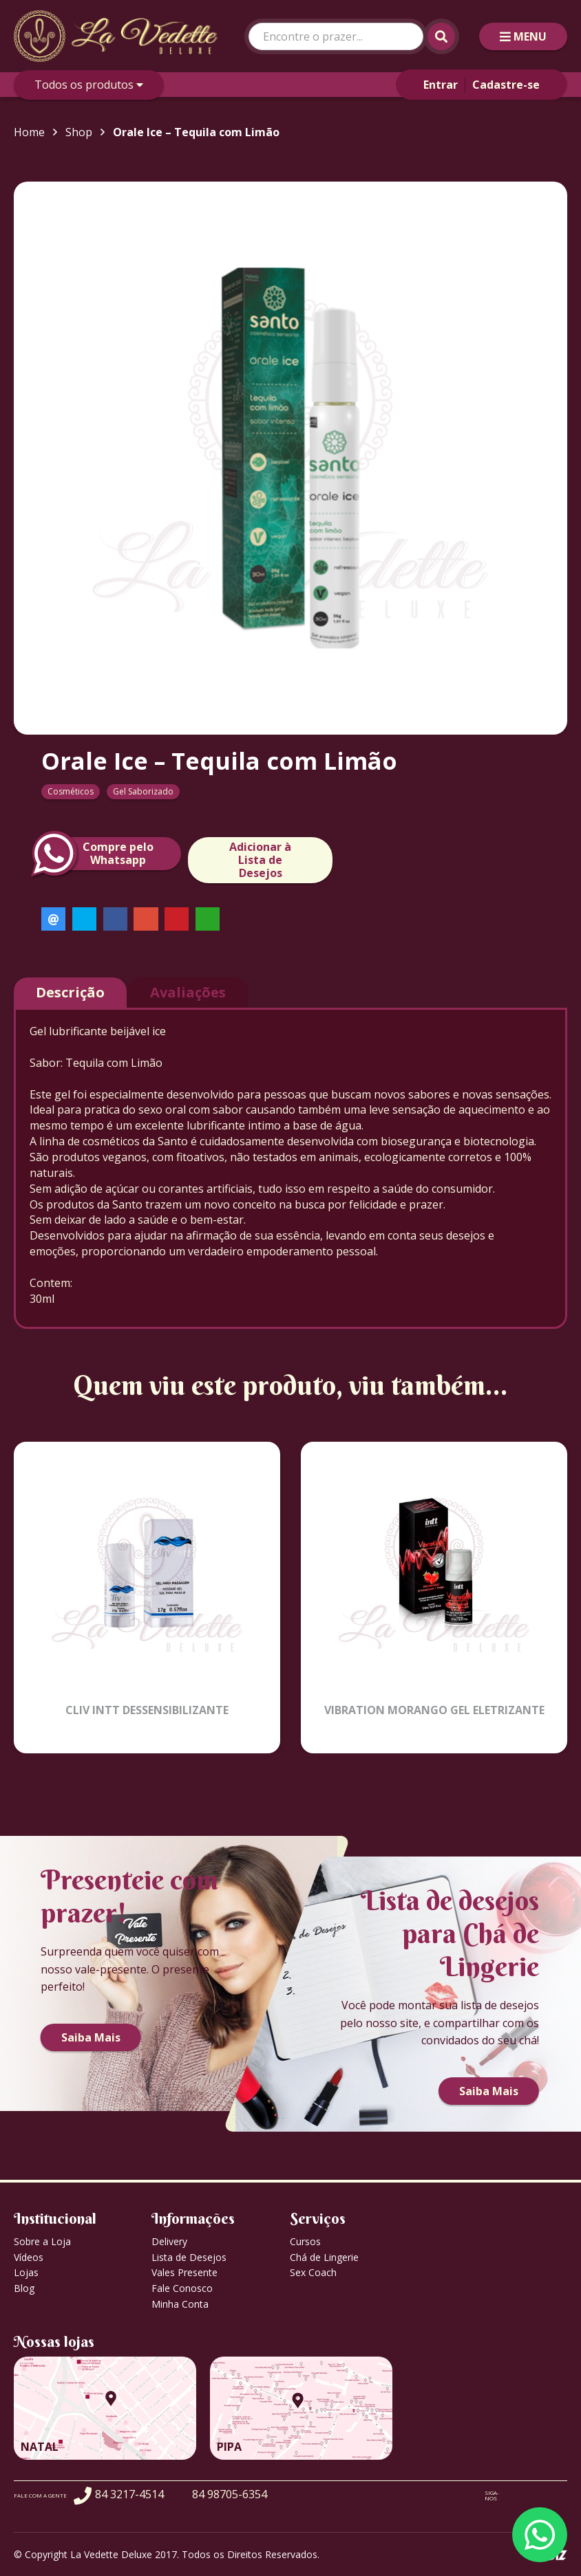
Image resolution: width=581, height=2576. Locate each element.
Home (29, 132)
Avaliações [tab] (188, 992)
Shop (78, 132)
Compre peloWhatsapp (97, 853)
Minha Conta (180, 2303)
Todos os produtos (88, 84)
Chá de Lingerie (324, 2257)
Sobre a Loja (42, 2241)
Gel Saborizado (143, 791)
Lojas (26, 2272)
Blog (24, 2288)
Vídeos (28, 2257)
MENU (523, 36)
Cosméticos (70, 791)
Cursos (305, 2241)
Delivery (169, 2241)
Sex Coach (313, 2272)
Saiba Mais (90, 2036)
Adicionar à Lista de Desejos (260, 859)
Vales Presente (184, 2272)
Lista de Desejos (188, 2257)
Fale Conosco (182, 2288)
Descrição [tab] (70, 992)
